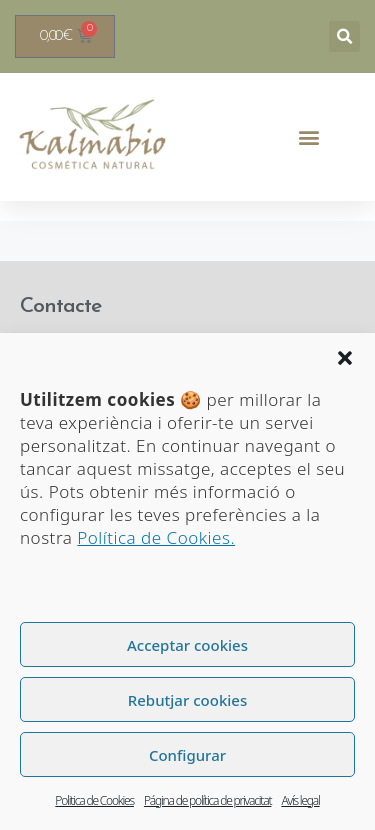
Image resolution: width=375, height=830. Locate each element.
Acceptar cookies (187, 645)
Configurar (187, 755)
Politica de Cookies (94, 800)
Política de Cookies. (156, 537)
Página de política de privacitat (207, 800)
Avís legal (300, 800)
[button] (345, 358)
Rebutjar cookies (187, 700)
